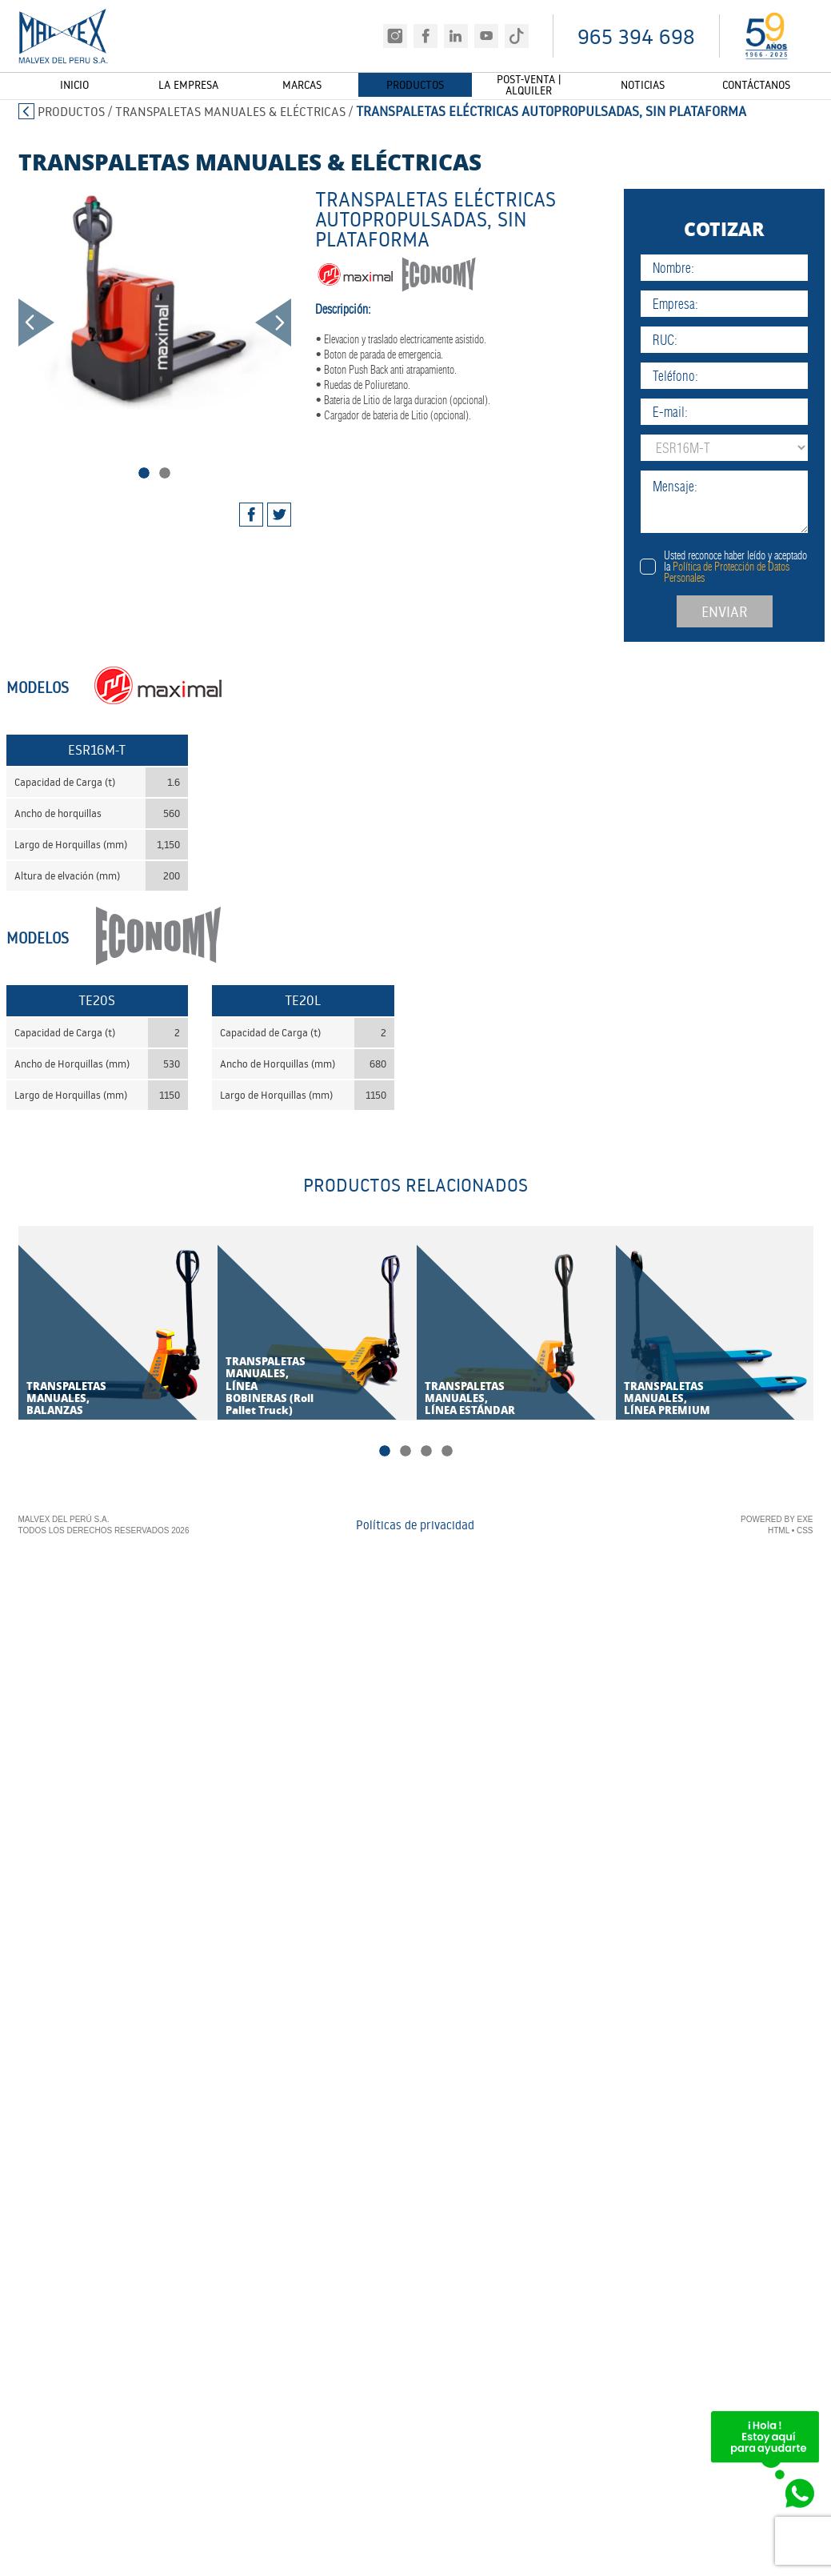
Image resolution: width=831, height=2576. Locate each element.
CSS (805, 1531)
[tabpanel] (154, 299)
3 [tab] (426, 1451)
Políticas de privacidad (415, 1525)
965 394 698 (636, 36)
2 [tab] (165, 473)
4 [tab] (447, 1451)
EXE (805, 1520)
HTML (778, 1531)
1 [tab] (143, 473)
